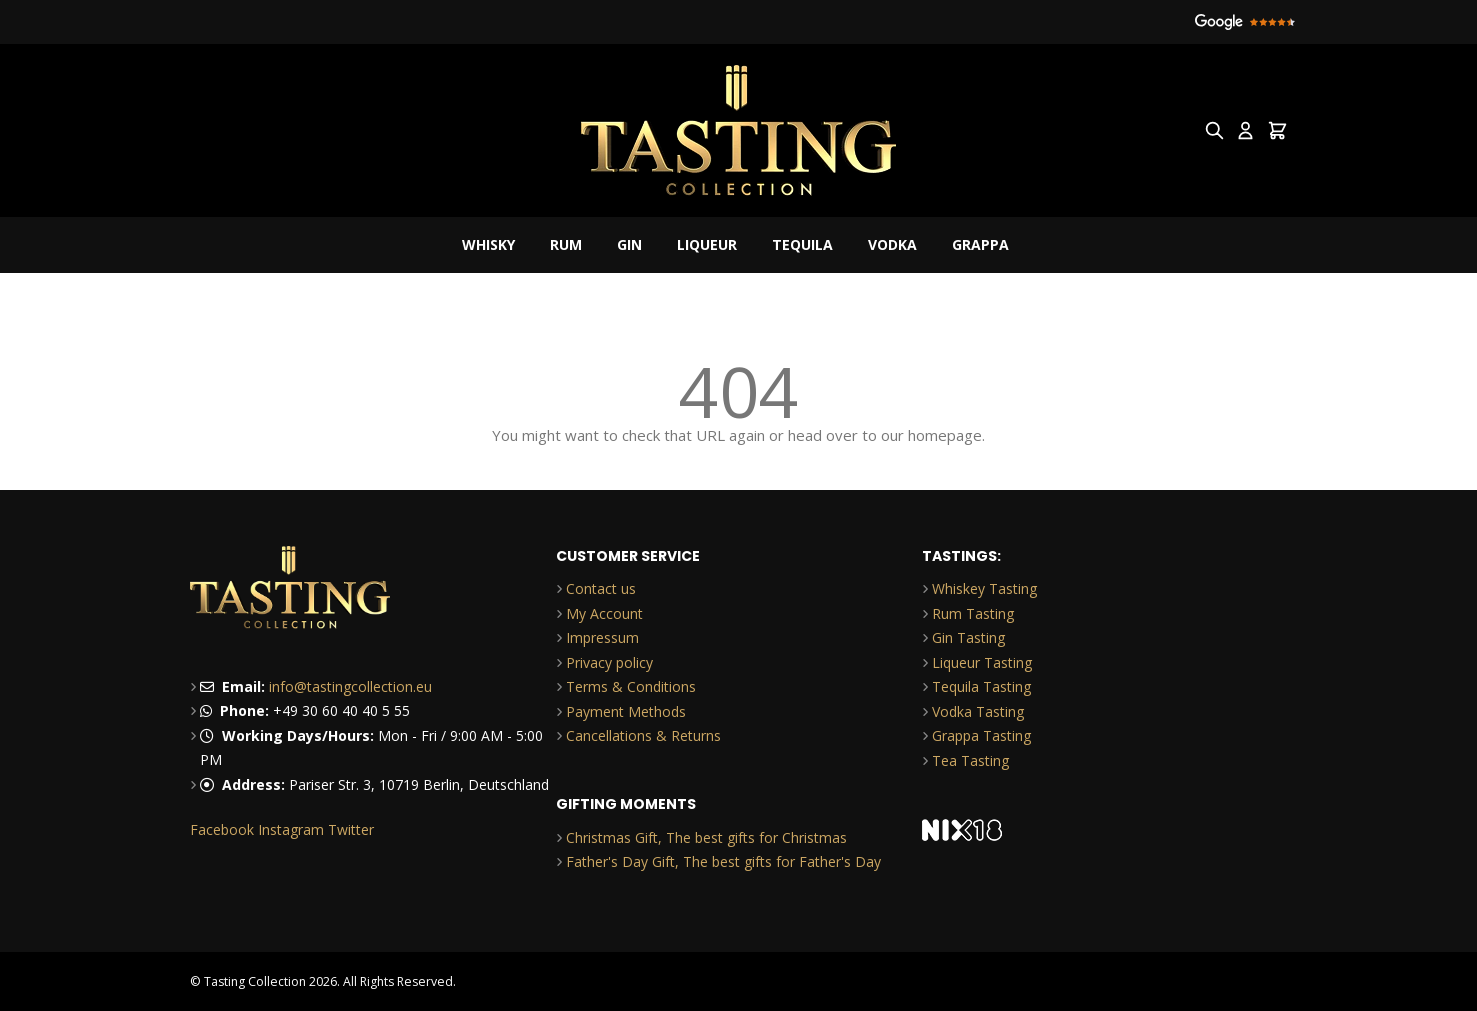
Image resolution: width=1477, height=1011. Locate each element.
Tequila (802, 244)
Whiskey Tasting (984, 588)
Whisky (488, 244)
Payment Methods (626, 711)
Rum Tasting (973, 613)
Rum (566, 244)
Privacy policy (609, 662)
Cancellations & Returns (643, 735)
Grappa (980, 244)
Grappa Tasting (981, 735)
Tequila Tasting (981, 686)
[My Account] (1245, 130)
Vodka (892, 244)
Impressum (602, 637)
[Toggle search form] (1214, 130)
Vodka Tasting (978, 711)
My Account (604, 613)
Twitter (351, 829)
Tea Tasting (970, 760)
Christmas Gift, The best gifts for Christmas (706, 837)
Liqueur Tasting (982, 662)
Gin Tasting (968, 637)
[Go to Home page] (739, 130)
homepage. (946, 435)
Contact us (601, 588)
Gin (629, 244)
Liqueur (707, 244)
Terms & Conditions (631, 686)
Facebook (222, 829)
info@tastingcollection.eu (350, 686)
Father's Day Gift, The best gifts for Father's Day (723, 861)
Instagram (291, 829)
